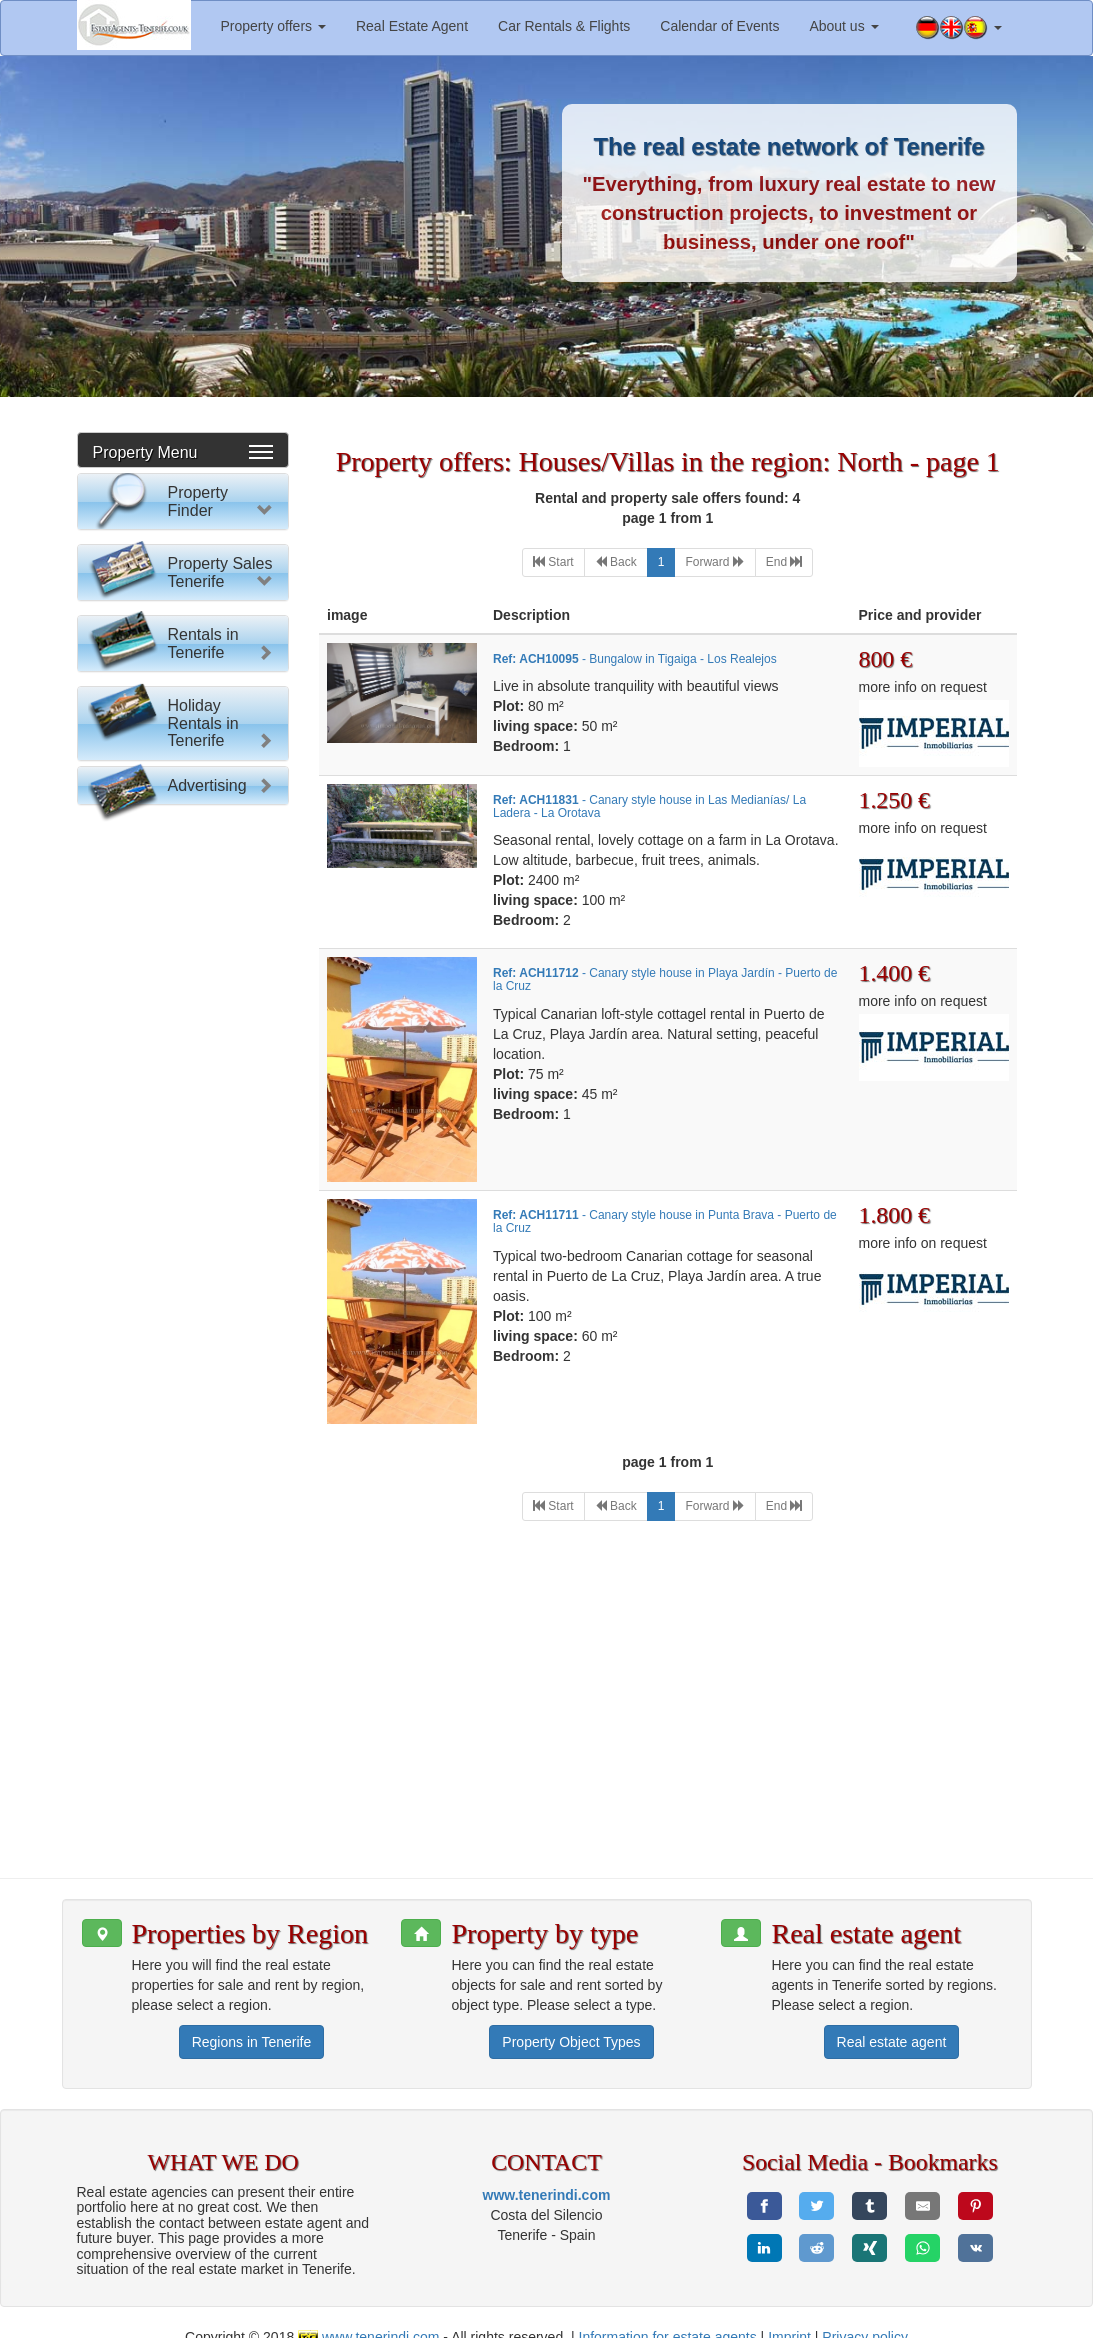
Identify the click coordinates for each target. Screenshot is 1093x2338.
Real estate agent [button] (892, 2022)
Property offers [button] (273, 26)
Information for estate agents (668, 2318)
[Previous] (616, 562)
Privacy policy (865, 2318)
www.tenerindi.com (547, 2175)
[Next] (714, 562)
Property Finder (198, 501)
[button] (959, 28)
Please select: (139, 555)
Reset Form (182, 920)
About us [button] (843, 26)
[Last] (784, 562)
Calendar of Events (719, 26)
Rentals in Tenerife (203, 1357)
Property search (182, 881)
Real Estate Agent (412, 26)
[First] (553, 562)
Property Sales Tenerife (220, 986)
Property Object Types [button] (571, 2022)
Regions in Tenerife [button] (252, 2022)
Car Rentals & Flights (564, 26)
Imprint (789, 2318)
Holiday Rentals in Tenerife (203, 1648)
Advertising (207, 1750)
